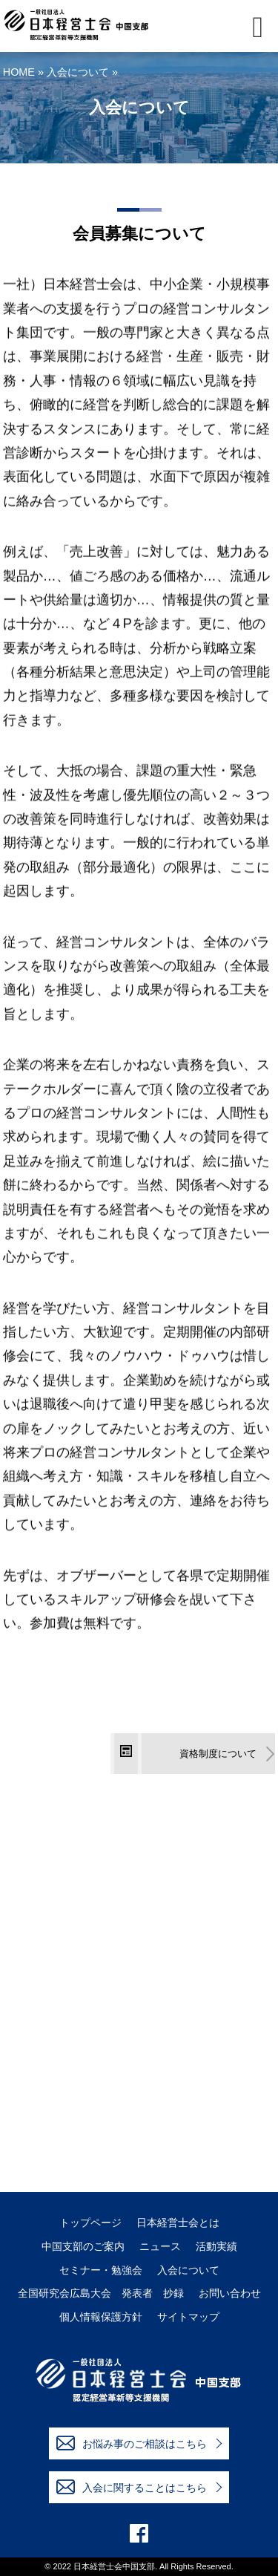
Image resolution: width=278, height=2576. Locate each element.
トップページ (90, 2222)
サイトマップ (188, 2317)
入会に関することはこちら (131, 2486)
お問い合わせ (230, 2293)
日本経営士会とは (177, 2222)
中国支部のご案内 (83, 2246)
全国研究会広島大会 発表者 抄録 (101, 2293)
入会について (78, 72)
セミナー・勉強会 (100, 2270)
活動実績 (216, 2246)
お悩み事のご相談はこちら (131, 2443)
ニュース (160, 2246)
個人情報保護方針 (100, 2317)
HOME (19, 72)
